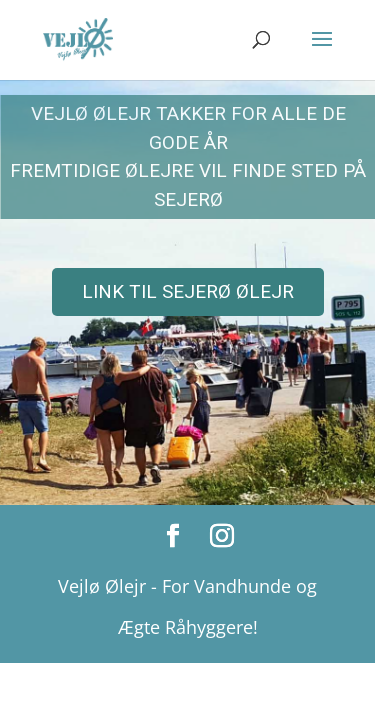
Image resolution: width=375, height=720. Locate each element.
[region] (187, 292)
